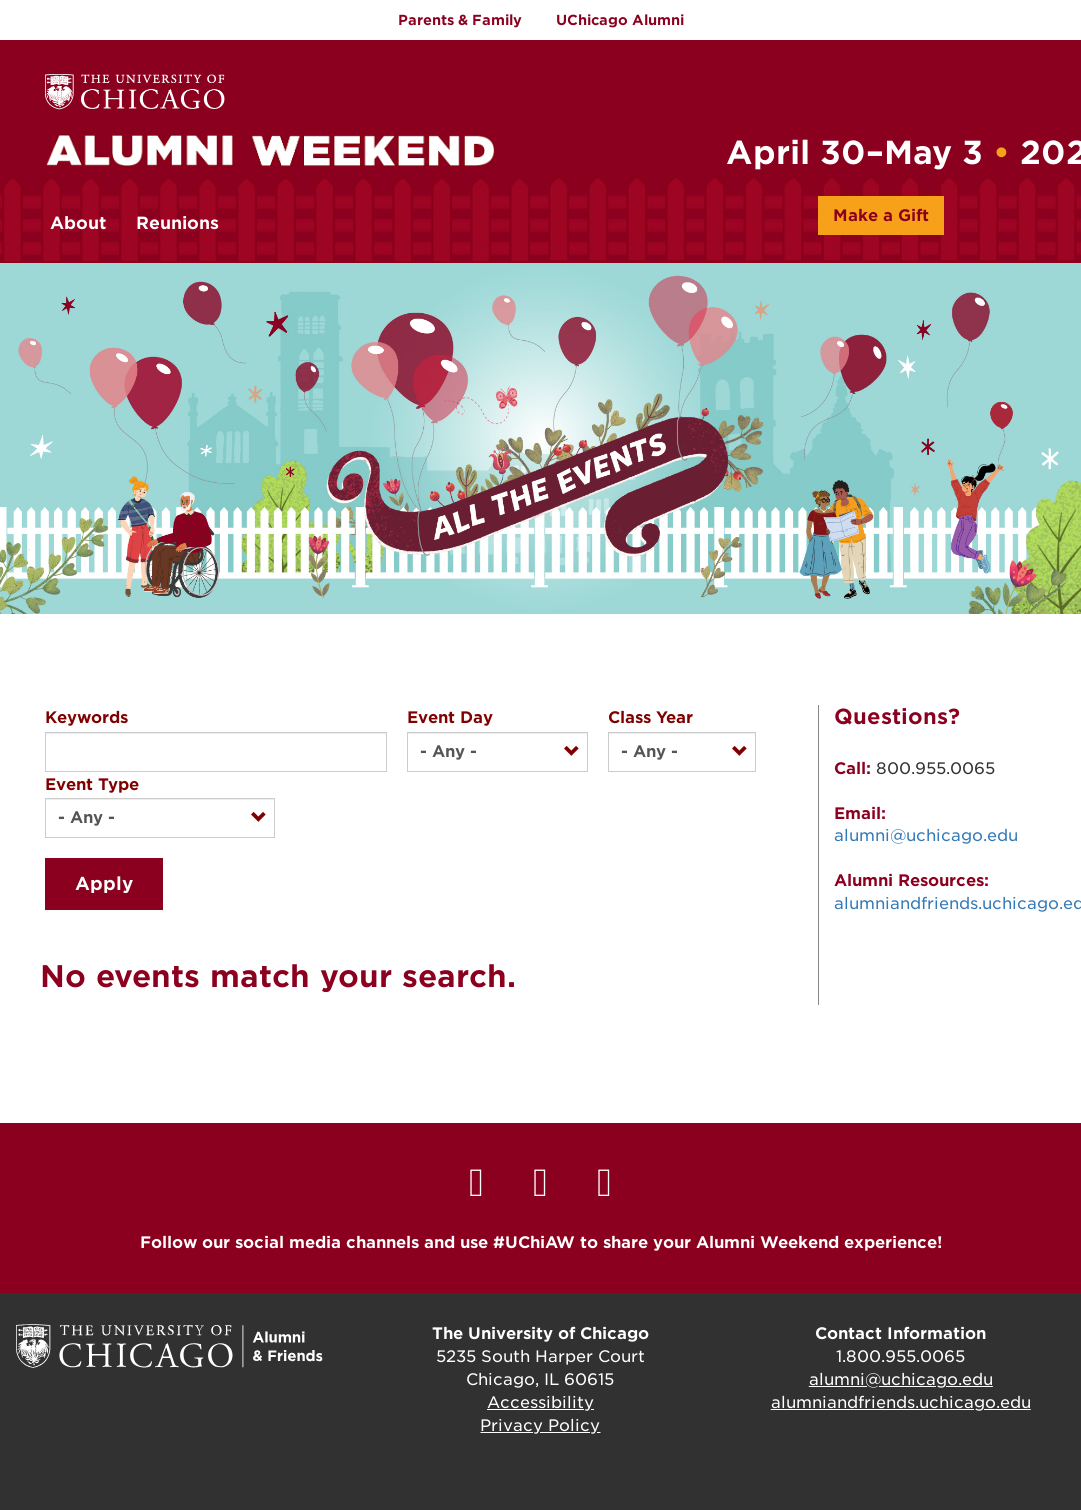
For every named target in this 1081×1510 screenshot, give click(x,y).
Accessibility (540, 1402)
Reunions (177, 223)
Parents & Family (460, 20)
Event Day (450, 717)
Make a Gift (881, 215)
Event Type (92, 784)
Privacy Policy (540, 1425)
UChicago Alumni (620, 20)
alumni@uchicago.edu (926, 835)
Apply (104, 883)
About (78, 223)
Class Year (650, 717)
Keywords (86, 717)
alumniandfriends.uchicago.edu (901, 1402)
